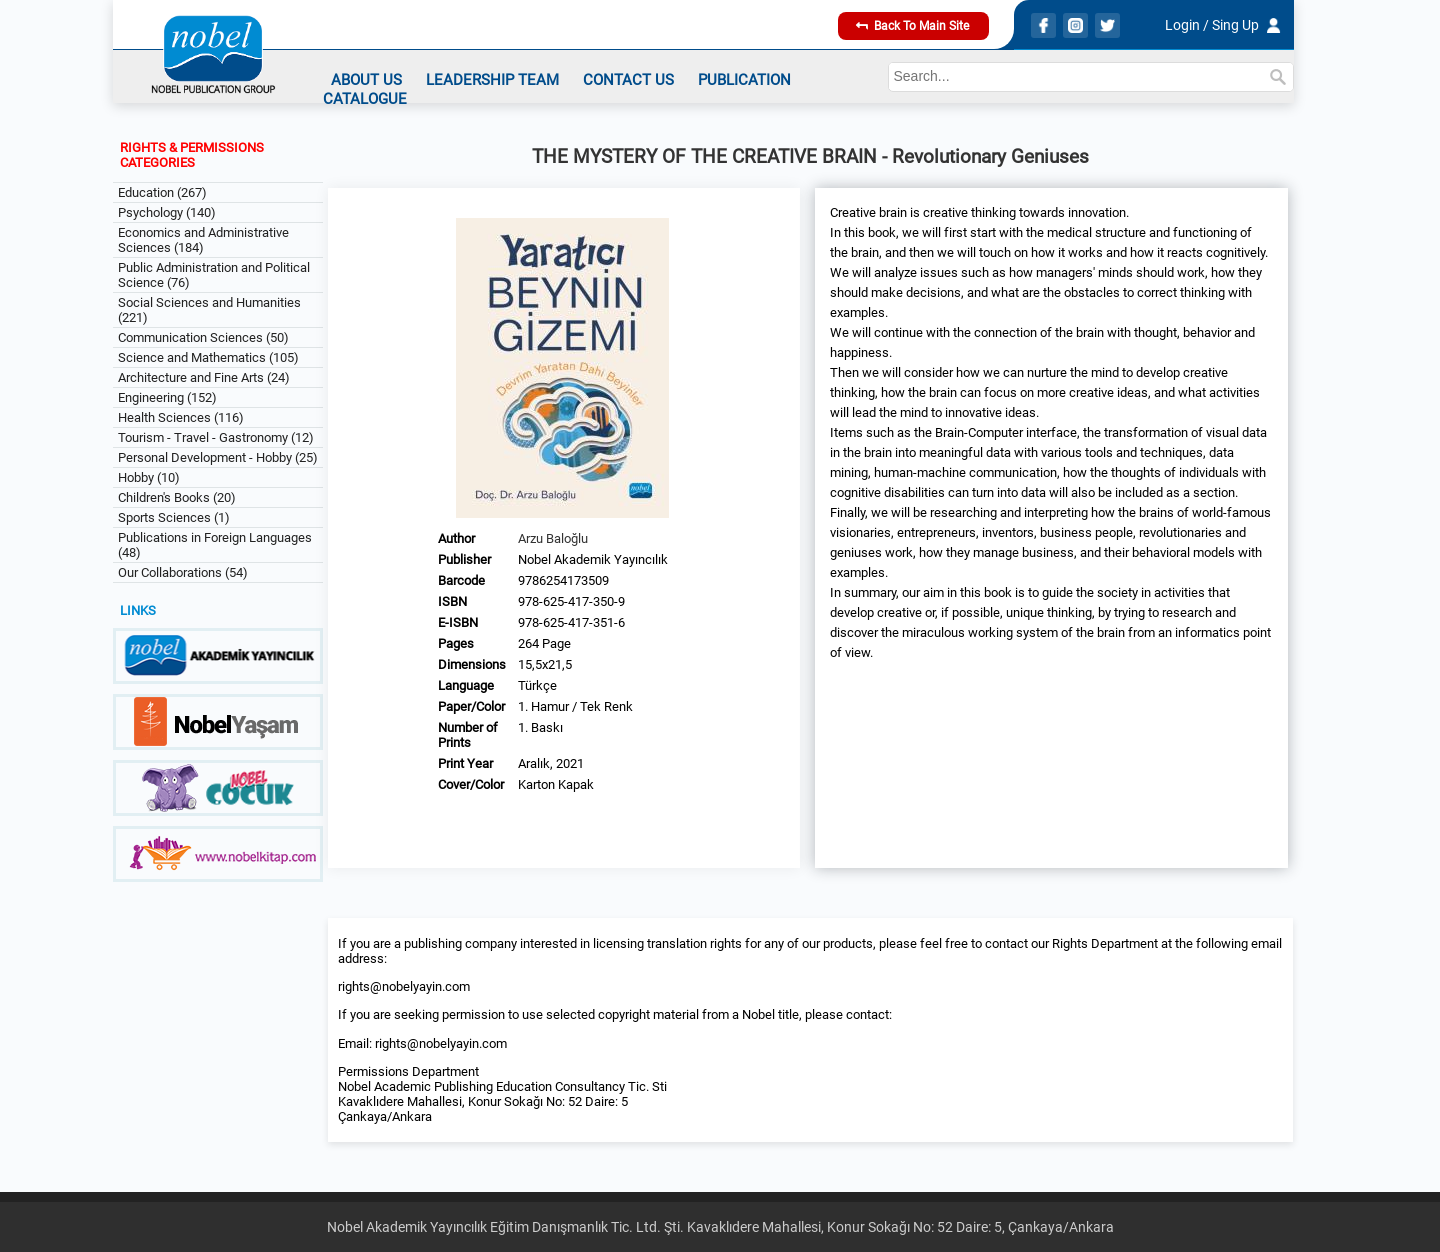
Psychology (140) (167, 212)
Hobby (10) (149, 477)
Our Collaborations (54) (183, 572)
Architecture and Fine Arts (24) (204, 377)
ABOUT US (366, 80)
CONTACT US (628, 80)
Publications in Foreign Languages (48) (215, 545)
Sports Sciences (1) (174, 517)
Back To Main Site (912, 26)
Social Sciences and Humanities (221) (209, 310)
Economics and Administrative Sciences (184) (203, 240)
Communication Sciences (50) (203, 337)
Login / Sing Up (1212, 25)
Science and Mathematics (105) (208, 357)
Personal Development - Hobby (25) (218, 457)
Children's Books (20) (177, 497)
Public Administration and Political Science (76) (214, 275)
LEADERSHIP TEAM (492, 80)
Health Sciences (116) (181, 417)
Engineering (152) (167, 397)
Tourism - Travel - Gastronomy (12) (216, 437)
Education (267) (162, 192)
